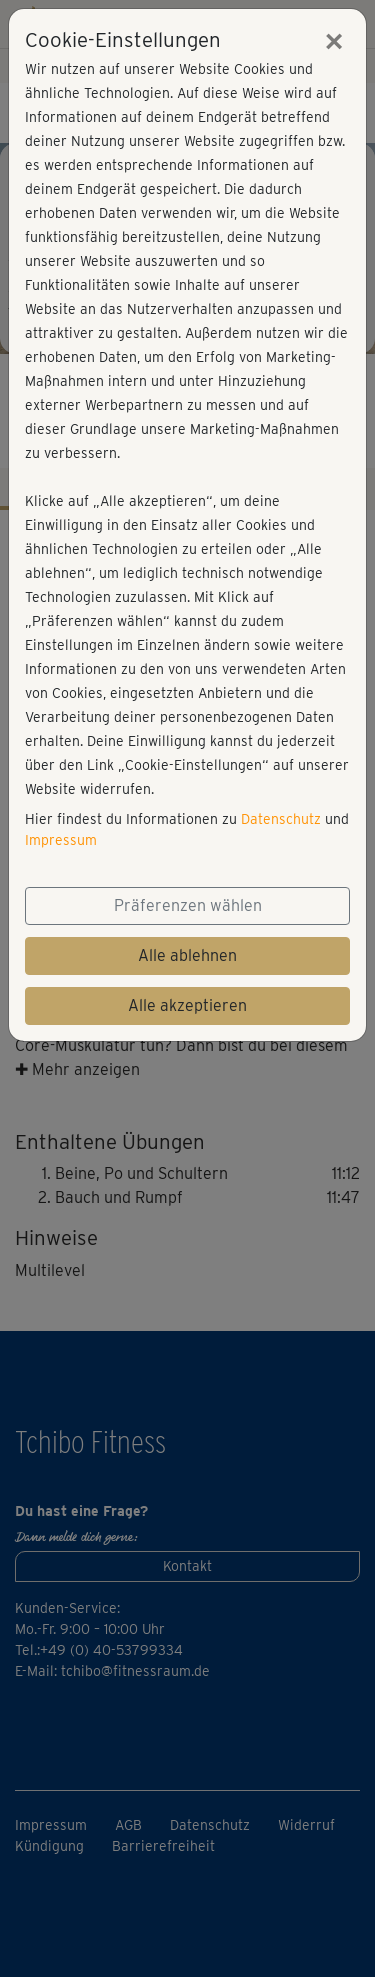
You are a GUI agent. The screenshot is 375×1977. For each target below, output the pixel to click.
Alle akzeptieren (187, 1005)
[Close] (334, 41)
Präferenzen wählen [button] (188, 905)
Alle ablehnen (187, 955)
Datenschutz (281, 819)
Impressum (61, 840)
